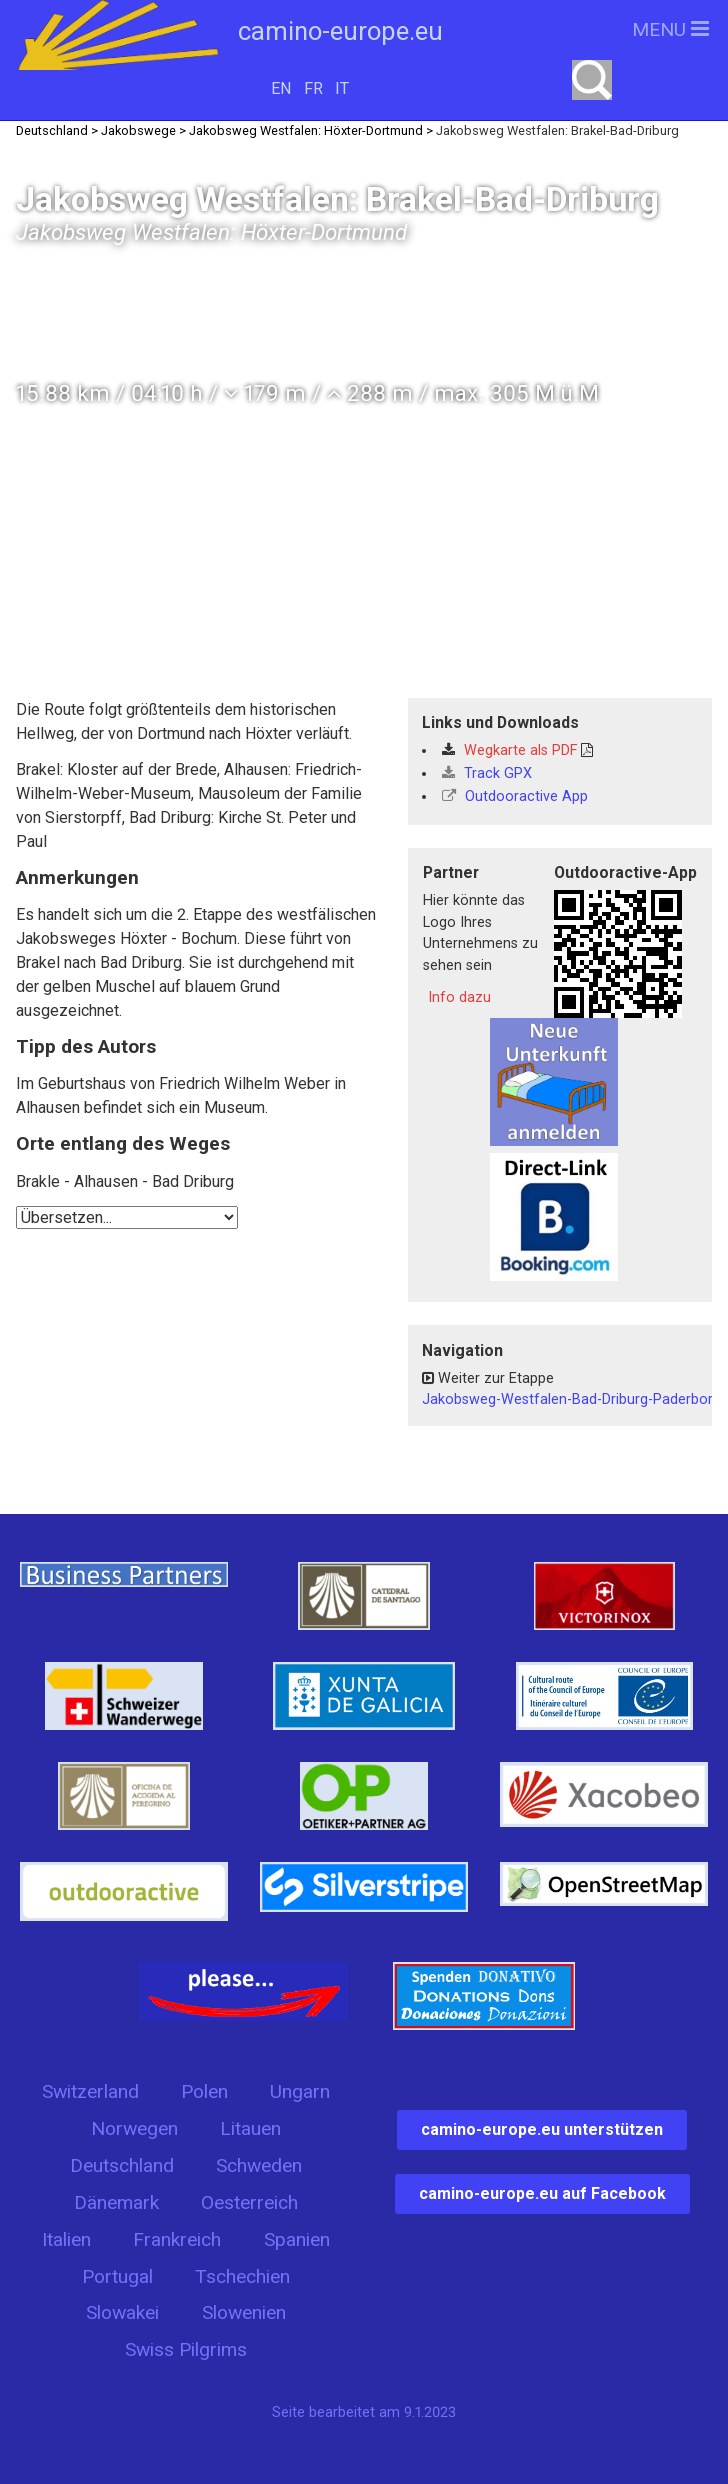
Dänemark (116, 2202)
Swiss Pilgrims (186, 2349)
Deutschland (122, 2165)
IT (342, 88)
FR (313, 88)
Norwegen (134, 2128)
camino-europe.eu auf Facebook (542, 2193)
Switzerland (90, 2091)
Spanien (297, 2239)
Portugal (117, 2276)
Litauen (250, 2128)
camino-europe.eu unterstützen (542, 2129)
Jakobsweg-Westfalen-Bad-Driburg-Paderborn (571, 1399)
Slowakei (122, 2312)
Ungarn (300, 2091)
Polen (204, 2091)
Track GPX (487, 773)
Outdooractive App (515, 796)
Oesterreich (249, 2202)
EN (281, 88)
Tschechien (242, 2276)
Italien (66, 2239)
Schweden (259, 2165)
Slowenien (244, 2312)
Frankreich (177, 2239)
